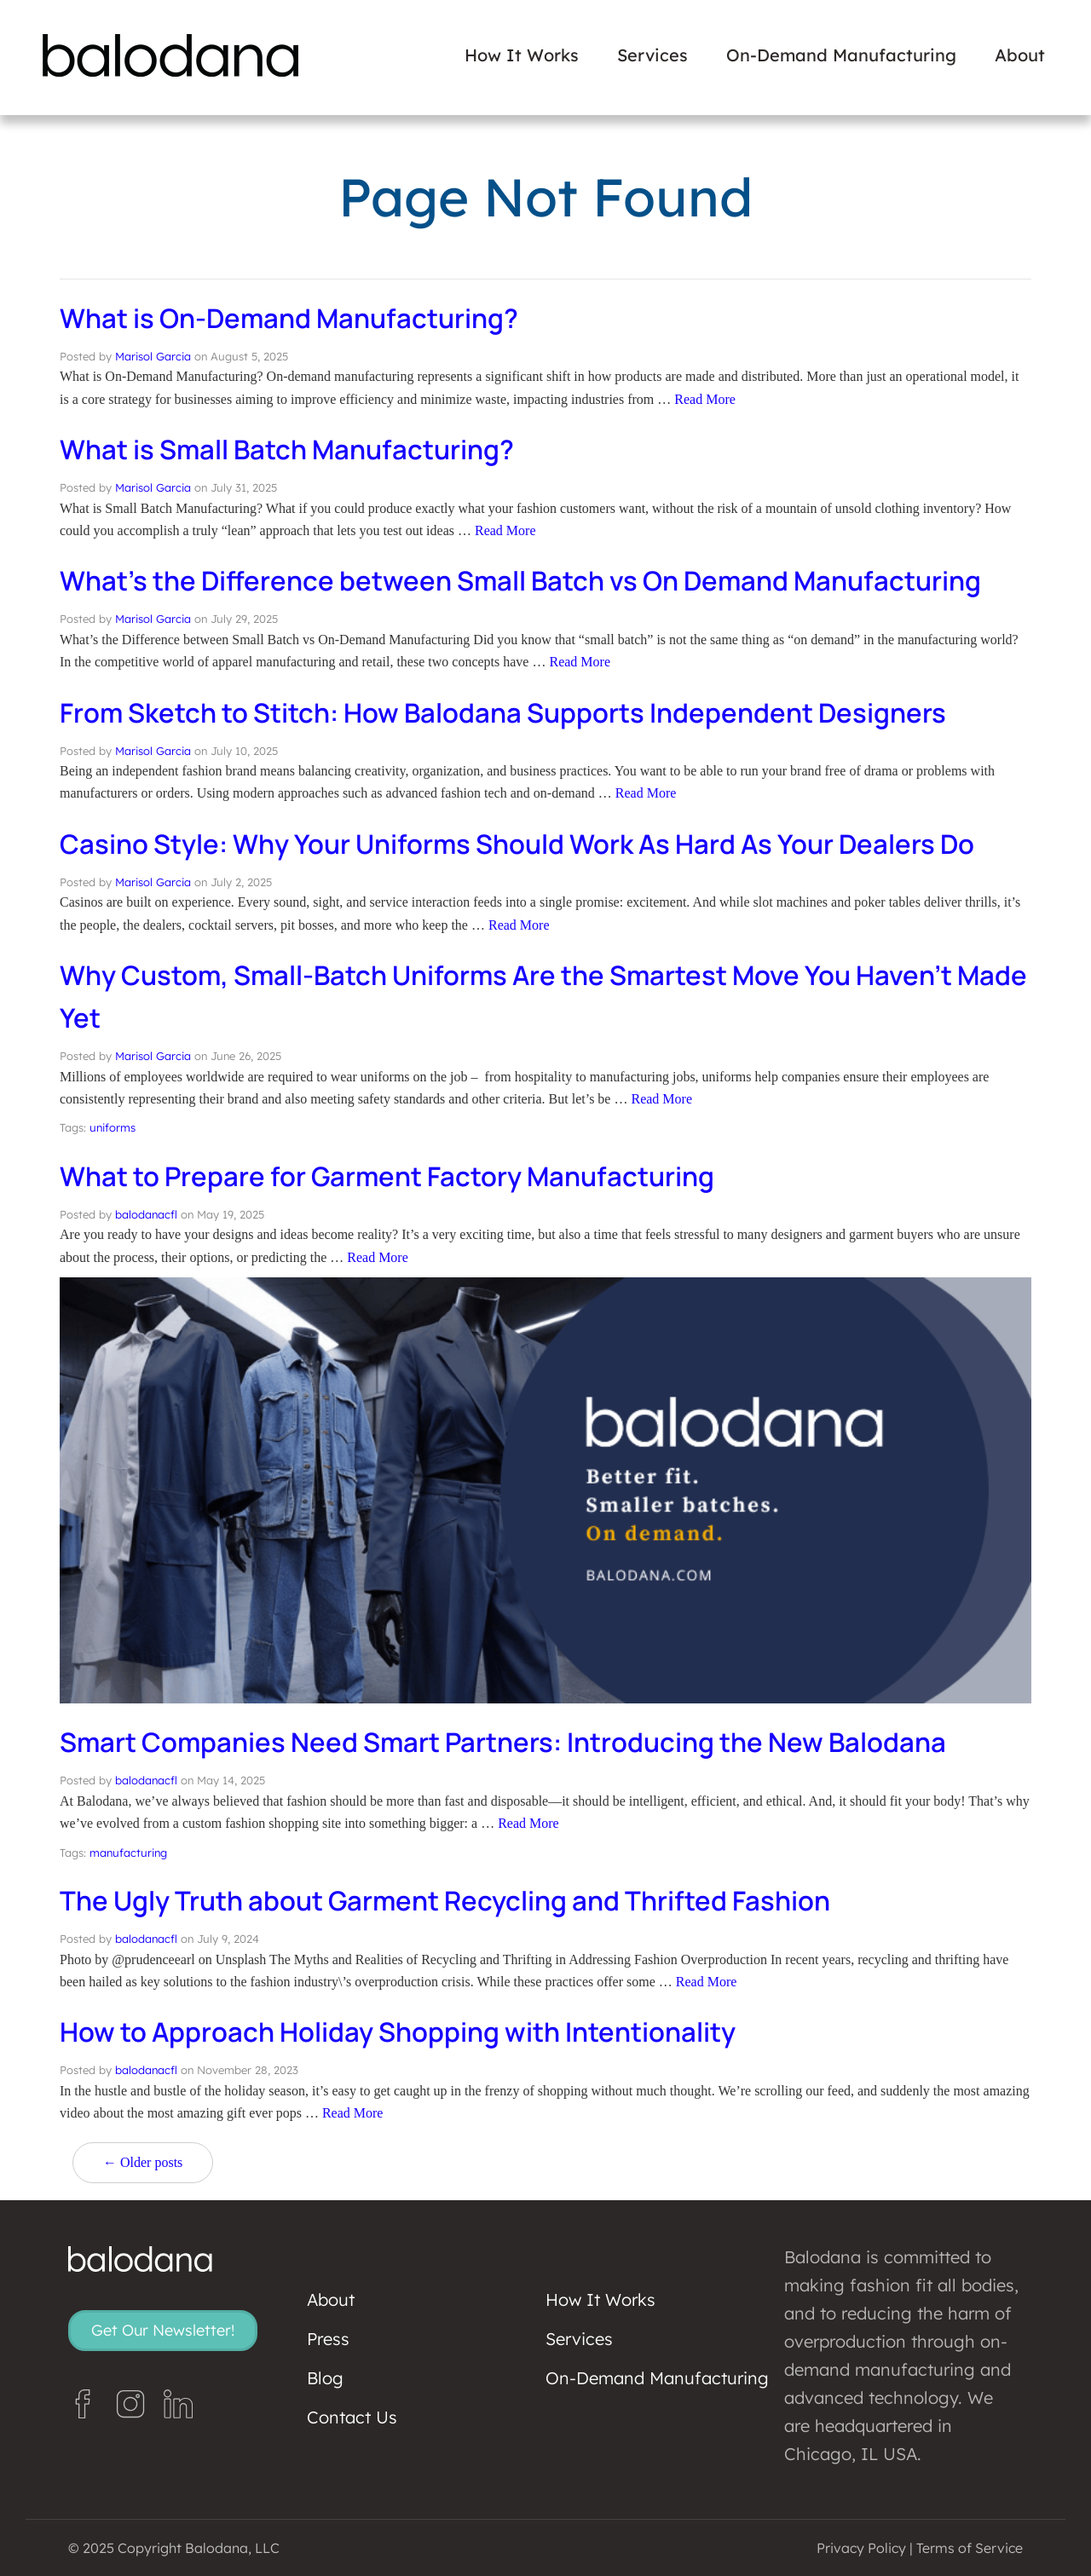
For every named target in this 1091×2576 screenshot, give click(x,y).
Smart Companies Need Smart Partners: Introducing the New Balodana (513, 1742)
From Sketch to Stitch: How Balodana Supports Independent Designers (515, 712)
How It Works (522, 55)
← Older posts (142, 2162)
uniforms (112, 1127)
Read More (705, 399)
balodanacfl (146, 1214)
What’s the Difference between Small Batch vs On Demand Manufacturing (531, 580)
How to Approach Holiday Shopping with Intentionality (408, 2031)
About (1020, 55)
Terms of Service (969, 2547)
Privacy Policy (861, 2547)
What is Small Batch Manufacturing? (293, 449)
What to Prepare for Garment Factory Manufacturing (396, 1176)
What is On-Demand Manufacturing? (295, 318)
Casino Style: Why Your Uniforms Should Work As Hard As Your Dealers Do (530, 843)
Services (652, 55)
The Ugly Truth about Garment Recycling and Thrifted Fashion (455, 1900)
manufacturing (128, 1852)
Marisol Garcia (153, 356)
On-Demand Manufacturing (841, 55)
